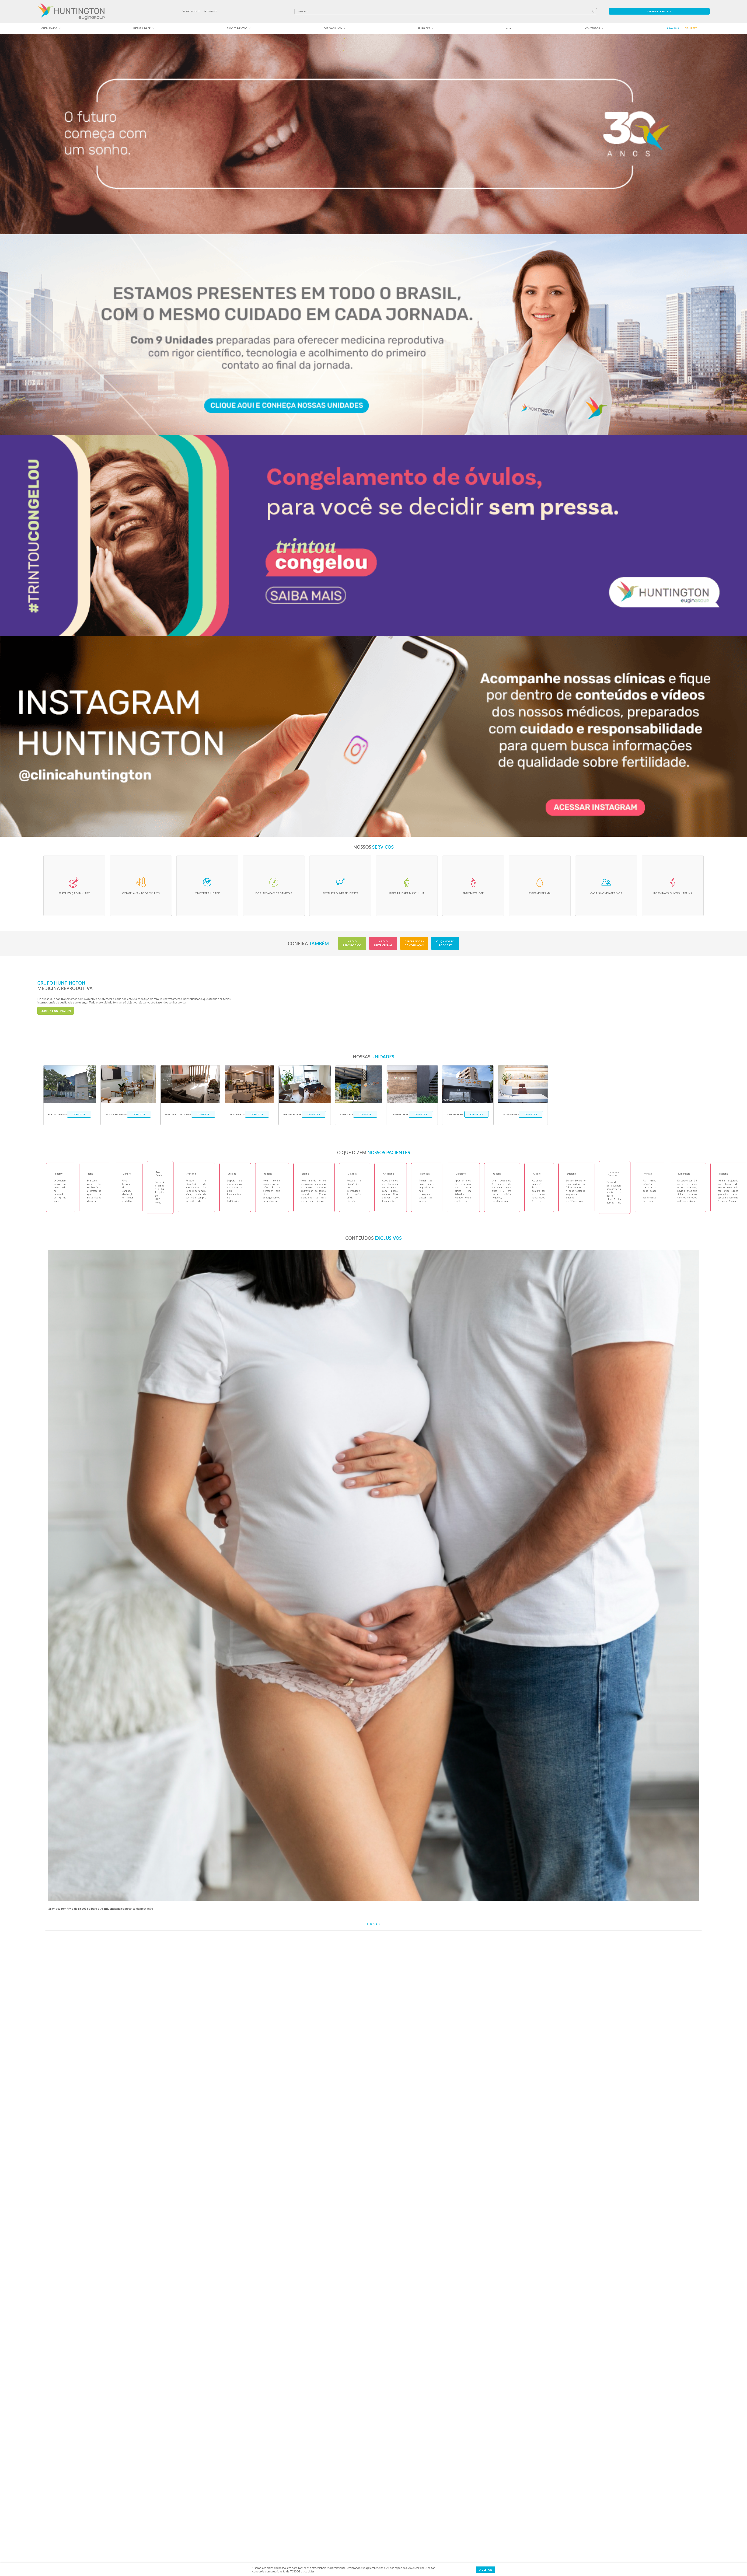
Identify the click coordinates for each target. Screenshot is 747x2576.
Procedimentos (237, 28)
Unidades (424, 28)
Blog (509, 28)
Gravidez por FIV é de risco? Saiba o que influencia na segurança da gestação (100, 1908)
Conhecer (79, 1114)
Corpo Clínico (332, 28)
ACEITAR (485, 2569)
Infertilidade (142, 28)
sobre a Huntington (56, 1010)
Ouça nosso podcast (445, 943)
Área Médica (210, 11)
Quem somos (49, 28)
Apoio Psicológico (352, 943)
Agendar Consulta (659, 11)
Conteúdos (592, 28)
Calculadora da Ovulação (414, 943)
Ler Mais (373, 1924)
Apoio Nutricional (383, 943)
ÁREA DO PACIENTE (191, 11)
